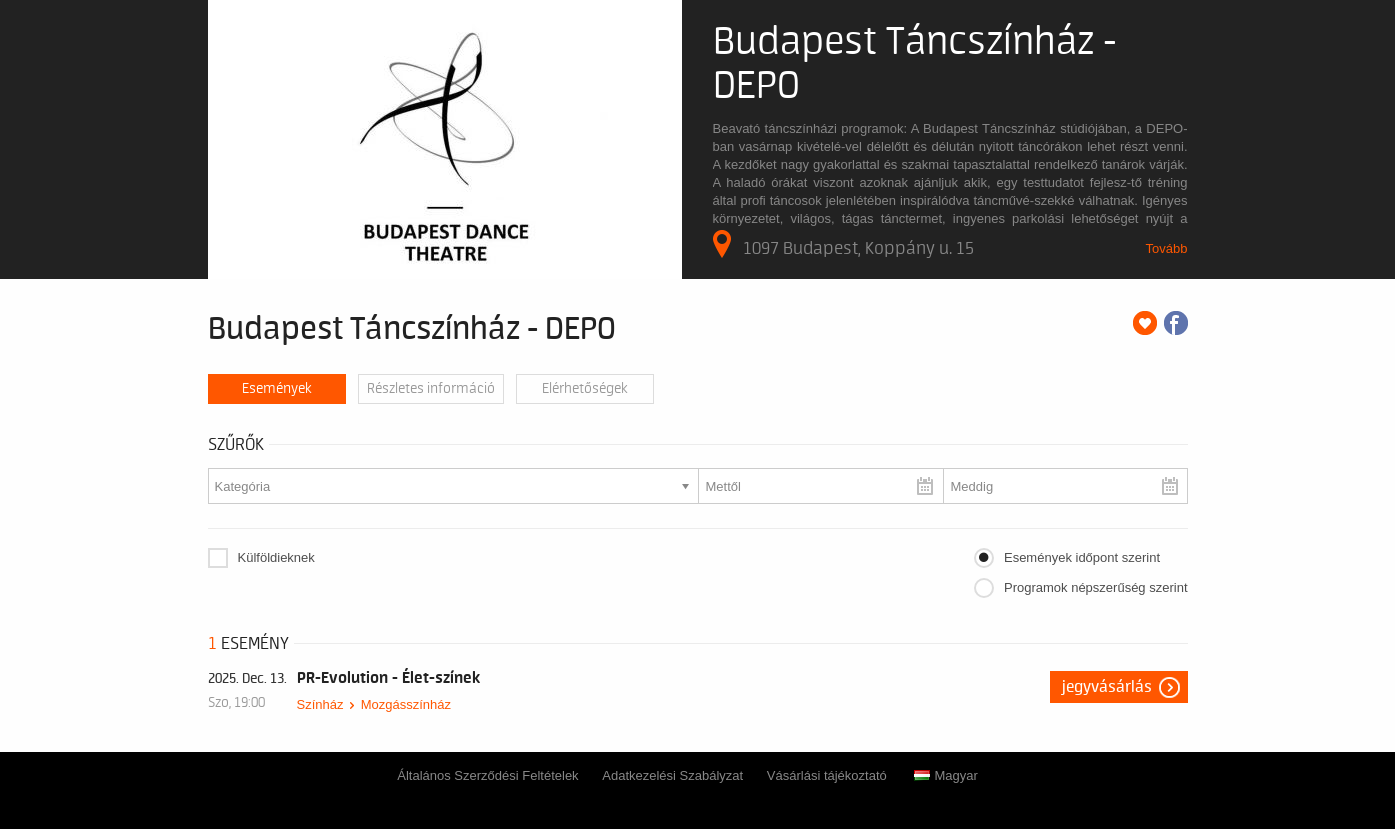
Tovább (1167, 248)
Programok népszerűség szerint (1096, 587)
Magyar (945, 775)
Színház (320, 704)
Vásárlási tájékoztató (827, 775)
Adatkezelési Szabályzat (672, 775)
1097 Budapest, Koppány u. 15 (843, 244)
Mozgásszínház (406, 704)
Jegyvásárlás (1107, 687)
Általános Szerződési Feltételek (487, 775)
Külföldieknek (276, 557)
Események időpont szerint (1082, 557)
